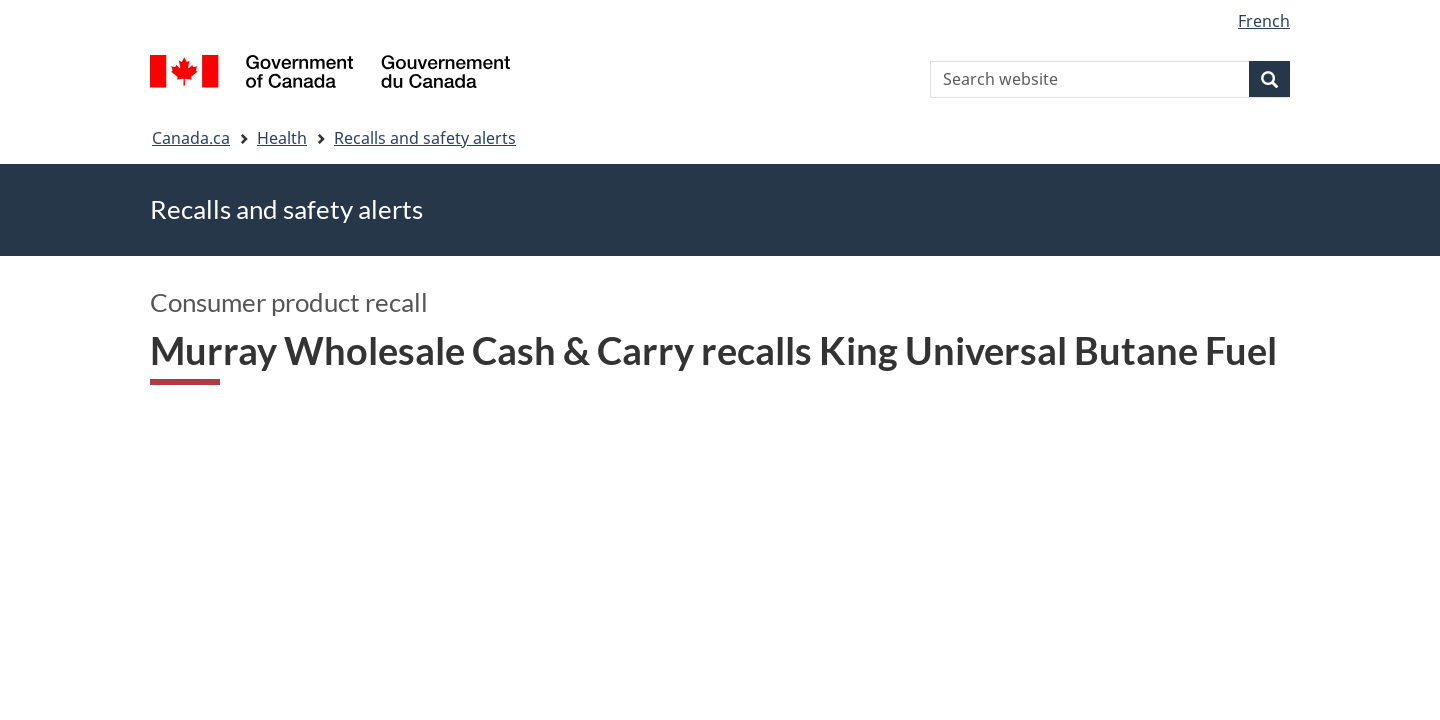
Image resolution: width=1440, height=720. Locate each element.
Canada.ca (191, 138)
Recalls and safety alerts (425, 138)
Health (282, 138)
